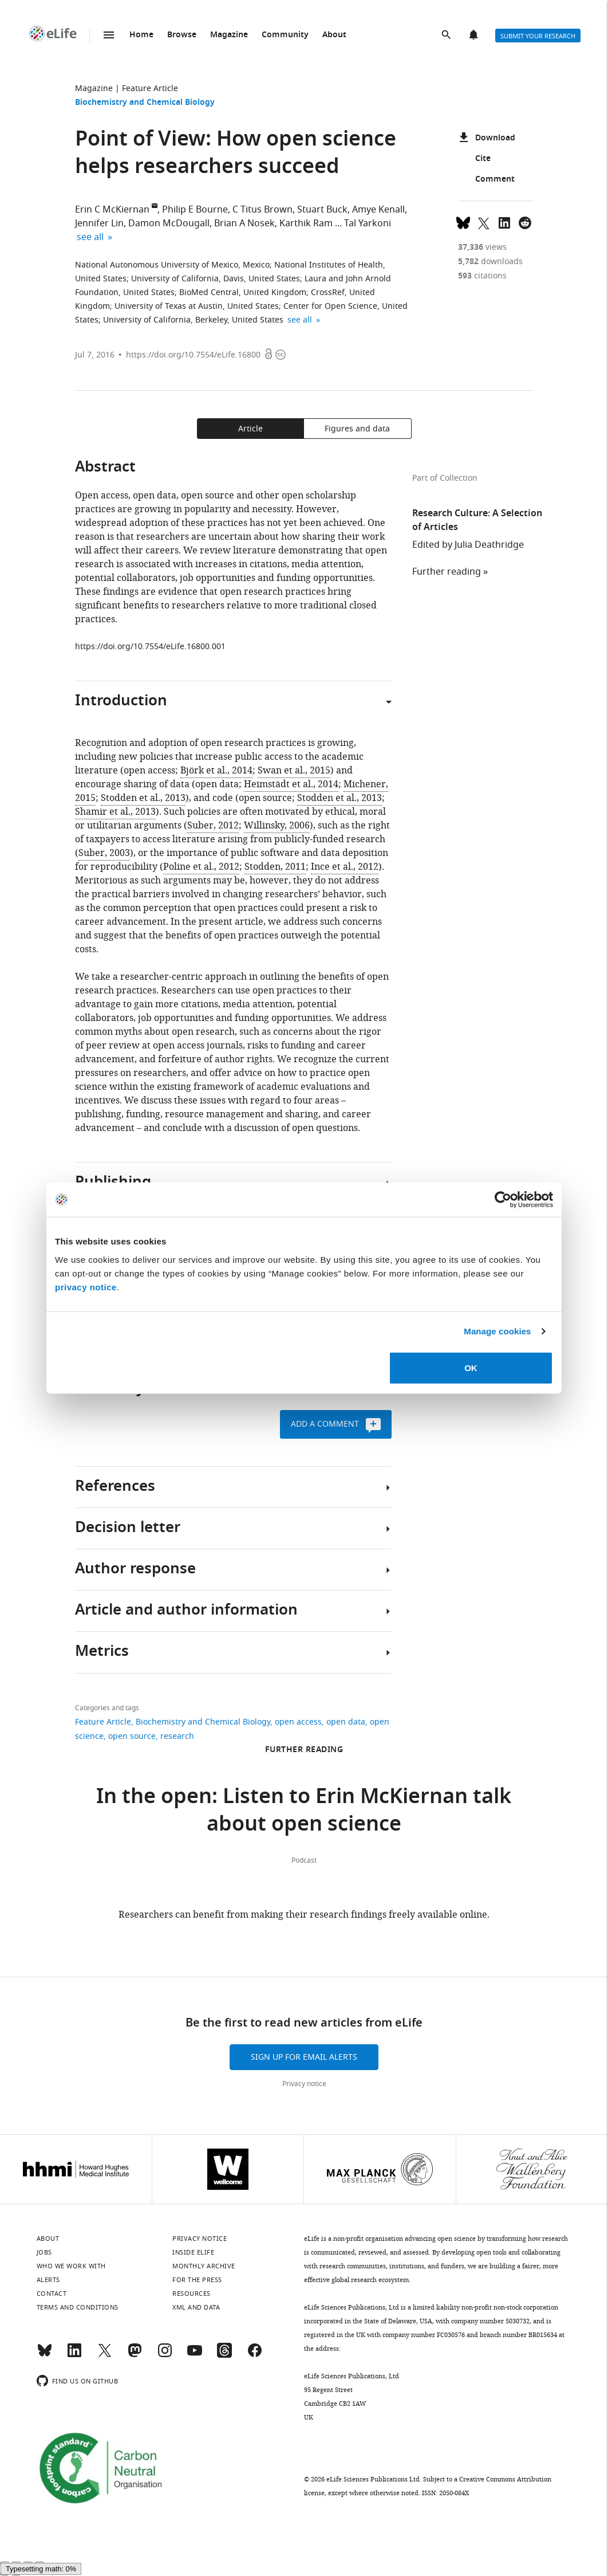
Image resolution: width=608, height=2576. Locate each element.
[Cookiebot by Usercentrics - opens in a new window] (503, 1199)
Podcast (304, 1860)
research (177, 1736)
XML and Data (196, 2307)
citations (482, 276)
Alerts (474, 35)
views (482, 247)
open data (345, 1722)
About (334, 35)
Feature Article (150, 89)
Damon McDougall (169, 223)
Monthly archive (203, 2266)
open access (298, 1722)
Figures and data (357, 429)
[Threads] (224, 2355)
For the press (197, 2279)
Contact (52, 2293)
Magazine (229, 35)
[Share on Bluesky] (463, 222)
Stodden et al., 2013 (143, 798)
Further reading (446, 572)
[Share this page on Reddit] (525, 222)
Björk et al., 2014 (216, 770)
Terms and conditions (78, 2307)
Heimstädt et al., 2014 (291, 784)
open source (132, 1736)
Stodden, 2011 (275, 867)
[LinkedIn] (74, 2355)
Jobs (44, 2252)
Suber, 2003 (104, 853)
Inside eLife (193, 2252)
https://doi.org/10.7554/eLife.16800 (193, 355)
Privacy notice (304, 2084)
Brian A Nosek (244, 223)
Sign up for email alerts (304, 2057)
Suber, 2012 (213, 826)
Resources (191, 2293)
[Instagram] (165, 2355)
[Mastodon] (135, 2355)
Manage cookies (497, 1331)
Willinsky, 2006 (277, 826)
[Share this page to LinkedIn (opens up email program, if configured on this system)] (504, 222)
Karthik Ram (306, 223)
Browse (181, 35)
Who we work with (71, 2266)
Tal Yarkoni (367, 223)
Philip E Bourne (195, 210)
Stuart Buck (322, 210)
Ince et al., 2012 (344, 867)
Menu (109, 35)
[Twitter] (105, 2355)
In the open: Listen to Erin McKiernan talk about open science (303, 1812)
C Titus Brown (262, 210)
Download (486, 139)
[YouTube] (195, 2355)
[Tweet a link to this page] (484, 222)
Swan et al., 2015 (294, 770)
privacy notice (86, 1286)
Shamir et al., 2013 (115, 812)
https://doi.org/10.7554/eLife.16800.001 (150, 647)
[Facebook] (255, 2355)
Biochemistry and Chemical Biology (145, 102)
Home (141, 35)
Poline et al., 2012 (201, 867)
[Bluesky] (45, 2355)
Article (250, 429)
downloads (490, 262)
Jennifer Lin (99, 223)
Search (447, 35)
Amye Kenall (378, 210)
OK (470, 1367)
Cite (474, 159)
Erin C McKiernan (112, 210)
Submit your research (537, 36)
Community (285, 35)
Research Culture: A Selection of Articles (477, 520)
